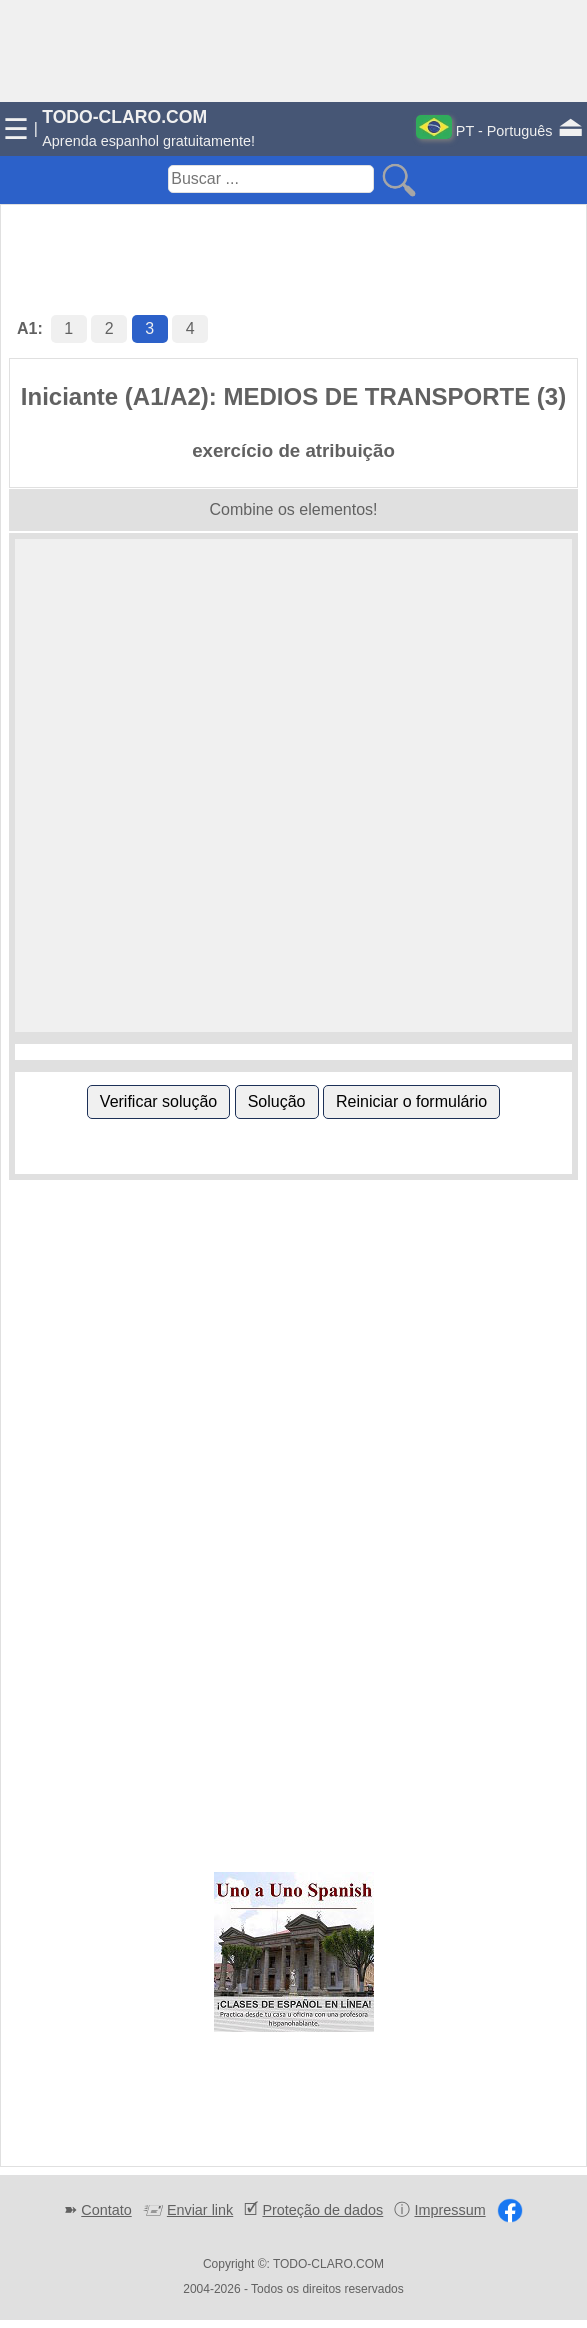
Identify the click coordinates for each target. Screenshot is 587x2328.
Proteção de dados (322, 2210)
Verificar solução (158, 1101)
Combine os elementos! (293, 509)
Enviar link (200, 2210)
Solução (277, 1101)
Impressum (449, 2210)
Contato (106, 2210)
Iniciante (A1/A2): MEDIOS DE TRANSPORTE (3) (293, 396)
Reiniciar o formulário (411, 1101)
